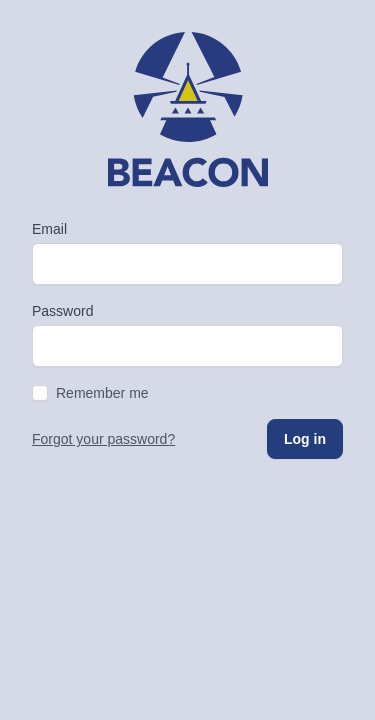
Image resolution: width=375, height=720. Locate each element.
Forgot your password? (103, 439)
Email (49, 229)
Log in (305, 439)
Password (62, 311)
